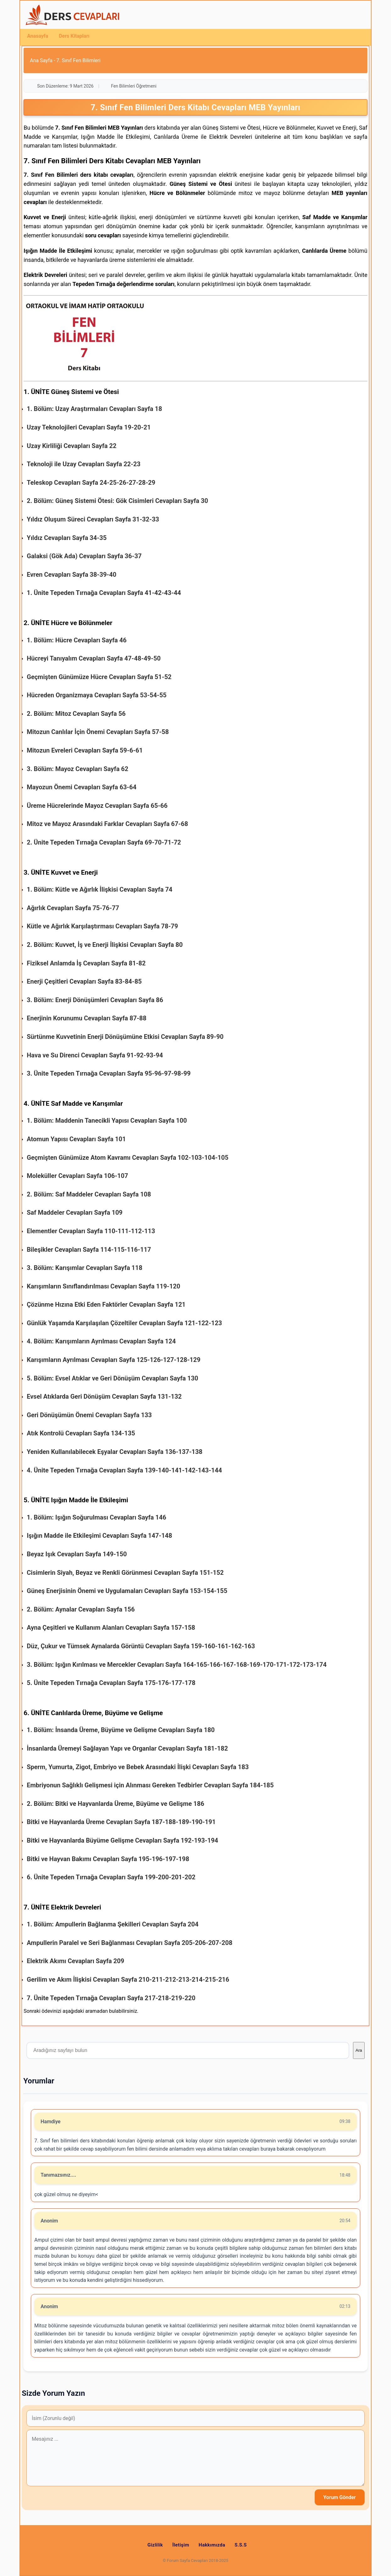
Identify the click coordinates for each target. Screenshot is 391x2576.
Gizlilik (155, 2545)
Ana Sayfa (41, 60)
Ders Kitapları (74, 36)
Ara (359, 2050)
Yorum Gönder (339, 2497)
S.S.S (241, 2545)
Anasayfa (37, 36)
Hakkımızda (212, 2545)
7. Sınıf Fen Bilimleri (78, 60)
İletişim (180, 2545)
